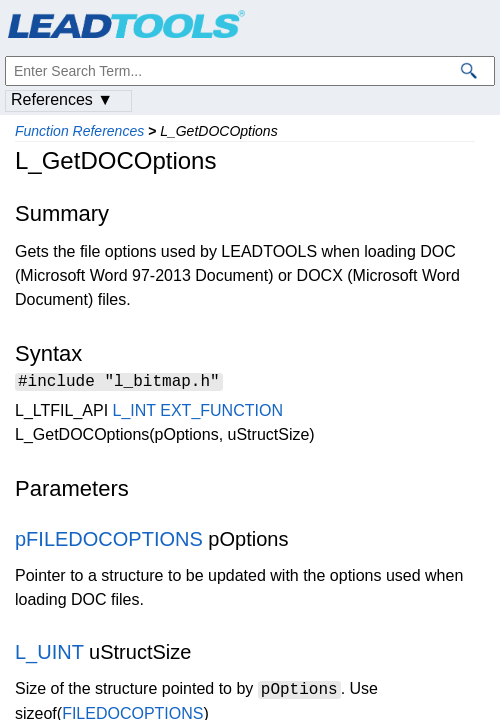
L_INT (134, 413)
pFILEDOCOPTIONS (109, 542)
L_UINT (49, 655)
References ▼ (62, 99)
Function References (79, 131)
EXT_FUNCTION (221, 413)
